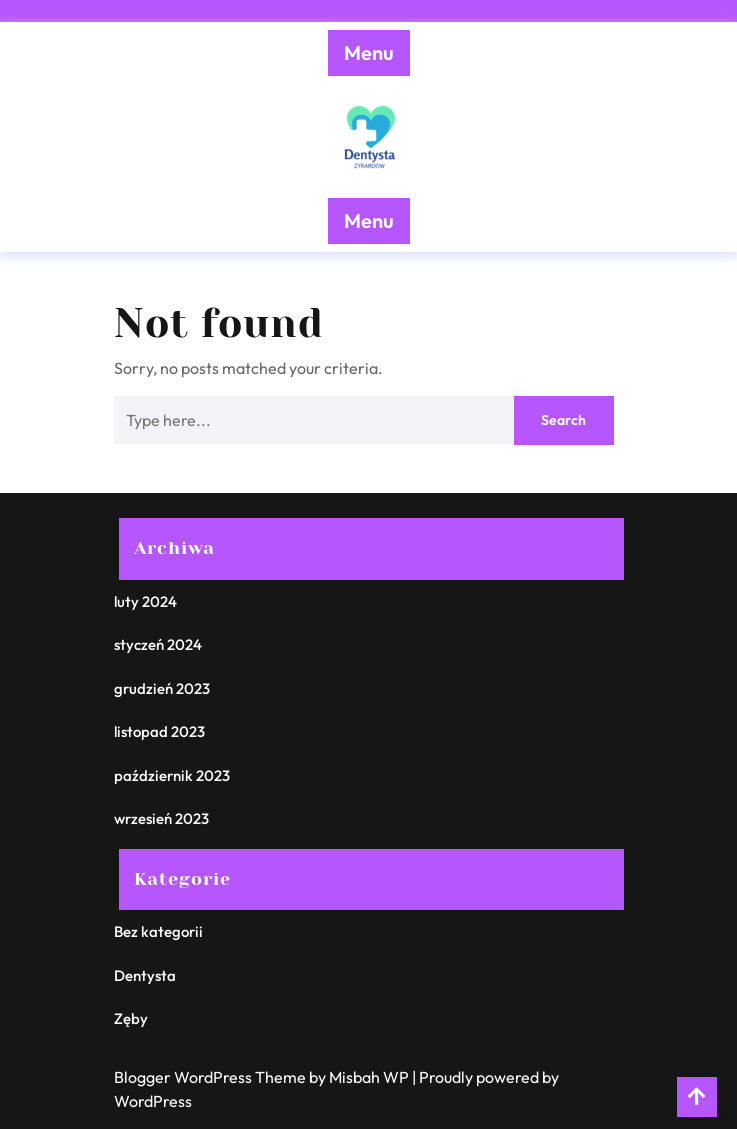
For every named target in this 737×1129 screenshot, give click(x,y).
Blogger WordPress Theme (211, 1077)
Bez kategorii (158, 931)
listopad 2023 (159, 731)
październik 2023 (172, 775)
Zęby (131, 1018)
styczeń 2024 (158, 644)
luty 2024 (145, 601)
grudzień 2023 (162, 688)
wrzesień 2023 (161, 818)
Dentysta (145, 975)
